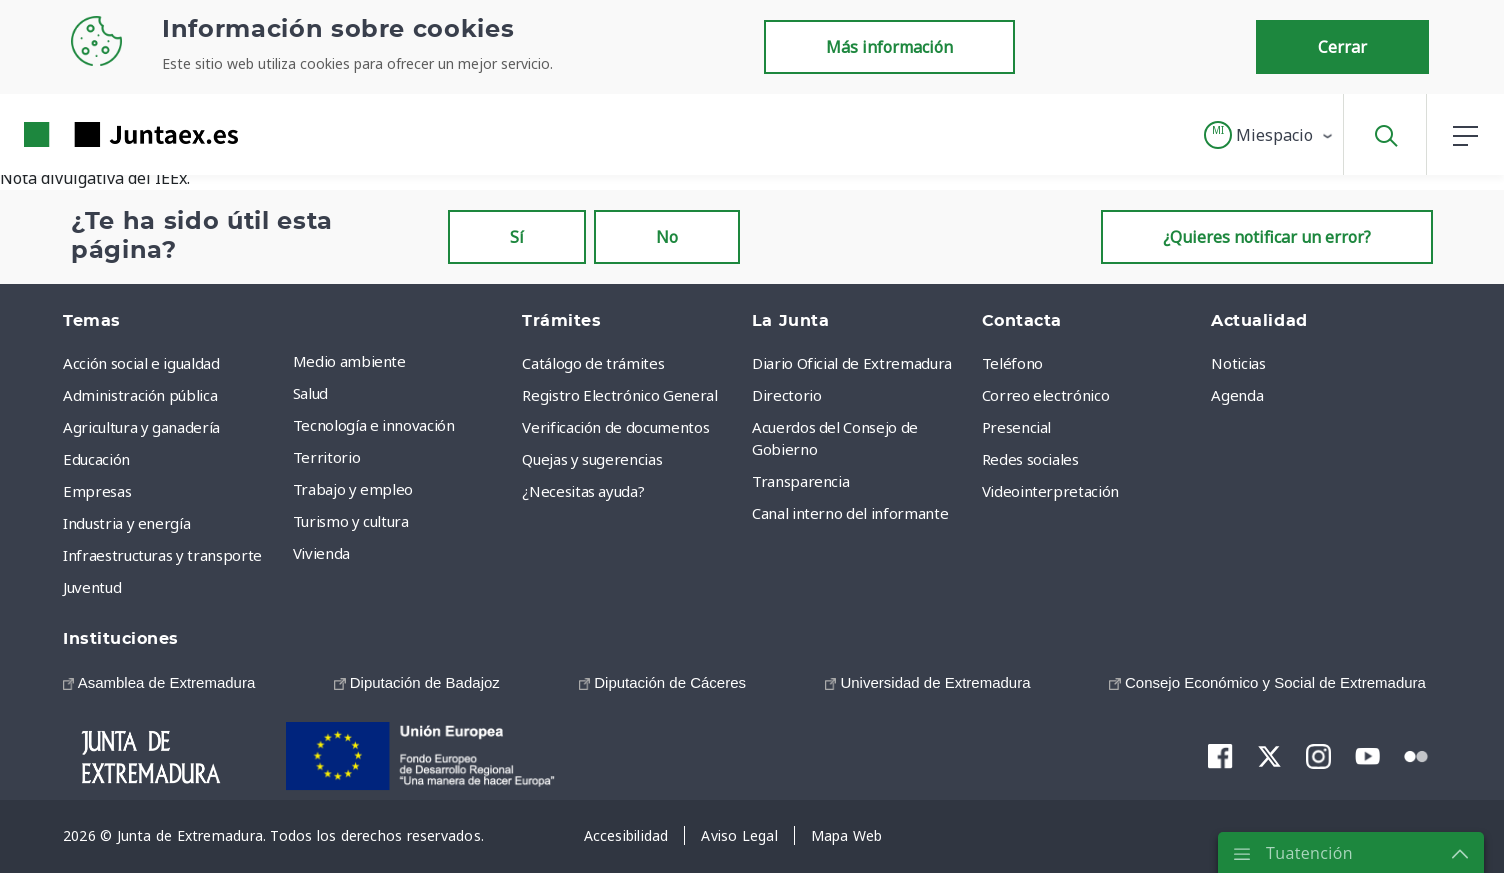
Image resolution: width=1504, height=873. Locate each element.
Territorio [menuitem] (327, 457)
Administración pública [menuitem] (140, 395)
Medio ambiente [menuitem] (349, 361)
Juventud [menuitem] (92, 587)
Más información (889, 47)
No (667, 237)
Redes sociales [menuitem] (1030, 459)
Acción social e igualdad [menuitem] (141, 363)
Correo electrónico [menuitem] (1046, 395)
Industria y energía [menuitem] (126, 523)
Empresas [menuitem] (97, 491)
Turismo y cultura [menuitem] (351, 521)
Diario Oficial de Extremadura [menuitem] (852, 363)
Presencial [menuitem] (1017, 427)
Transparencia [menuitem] (800, 481)
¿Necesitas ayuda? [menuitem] (583, 491)
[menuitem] (159, 682)
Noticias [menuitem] (1238, 363)
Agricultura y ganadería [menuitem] (141, 427)
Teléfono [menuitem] (1012, 363)
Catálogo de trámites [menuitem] (593, 363)
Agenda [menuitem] (1237, 395)
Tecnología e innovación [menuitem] (374, 425)
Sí (517, 237)
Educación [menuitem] (96, 459)
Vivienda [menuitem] (321, 553)
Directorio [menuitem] (787, 395)
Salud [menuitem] (310, 393)
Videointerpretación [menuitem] (1050, 491)
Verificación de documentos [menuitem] (615, 427)
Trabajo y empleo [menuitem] (353, 489)
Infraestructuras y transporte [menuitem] (162, 555)
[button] (1269, 135)
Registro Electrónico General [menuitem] (619, 395)
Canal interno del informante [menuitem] (850, 513)
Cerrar (1342, 47)
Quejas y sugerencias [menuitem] (592, 459)
